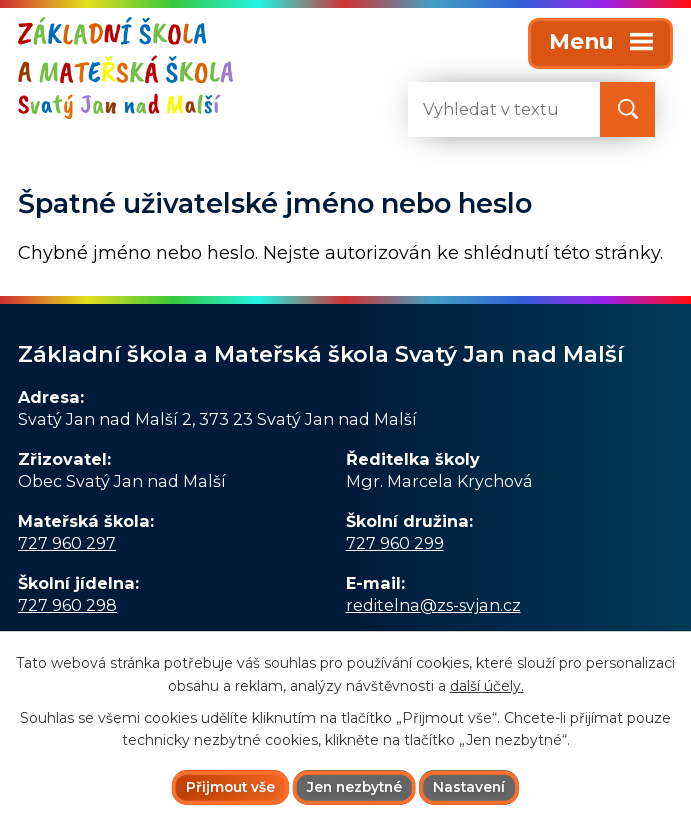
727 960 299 (395, 543)
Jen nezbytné (354, 787)
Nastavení (473, 787)
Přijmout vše (226, 787)
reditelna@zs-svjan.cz (433, 605)
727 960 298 (67, 605)
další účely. (487, 685)
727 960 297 (67, 543)
